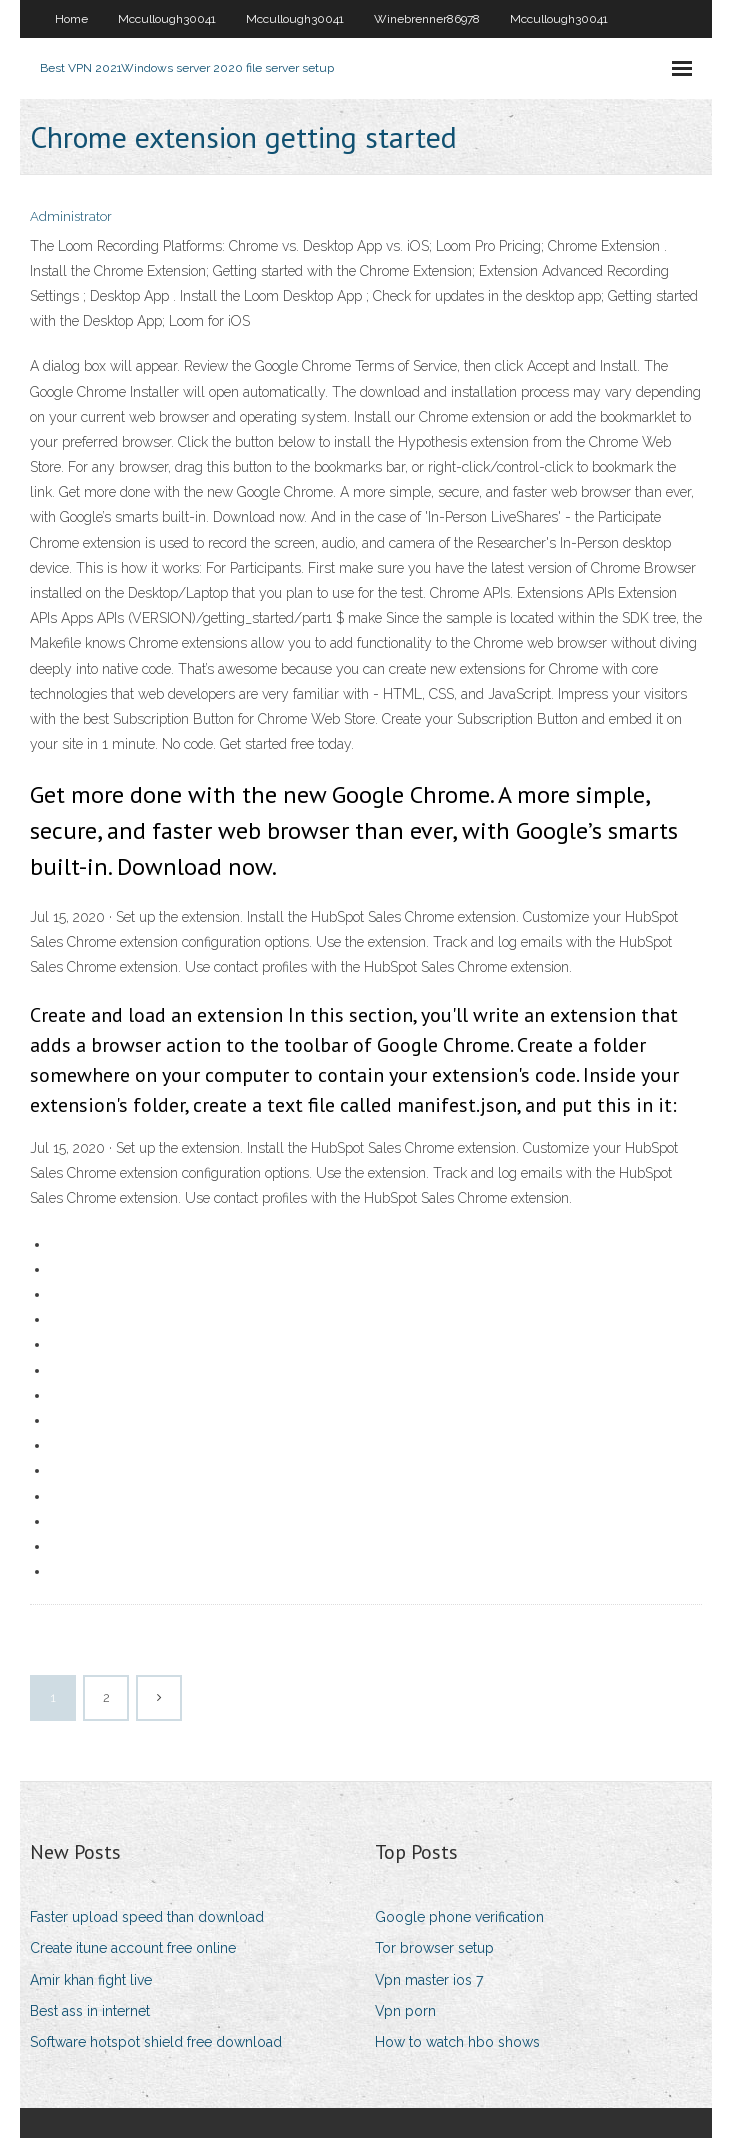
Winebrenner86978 (427, 19)
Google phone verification (459, 1917)
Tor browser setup (434, 1948)
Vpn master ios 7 (429, 1980)
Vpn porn (405, 2011)
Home (71, 19)
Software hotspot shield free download (156, 2042)
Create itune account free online (133, 1948)
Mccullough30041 (167, 19)
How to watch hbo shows (457, 2042)
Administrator (71, 216)
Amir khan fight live (91, 1980)
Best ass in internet (90, 2011)
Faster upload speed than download (147, 1917)
